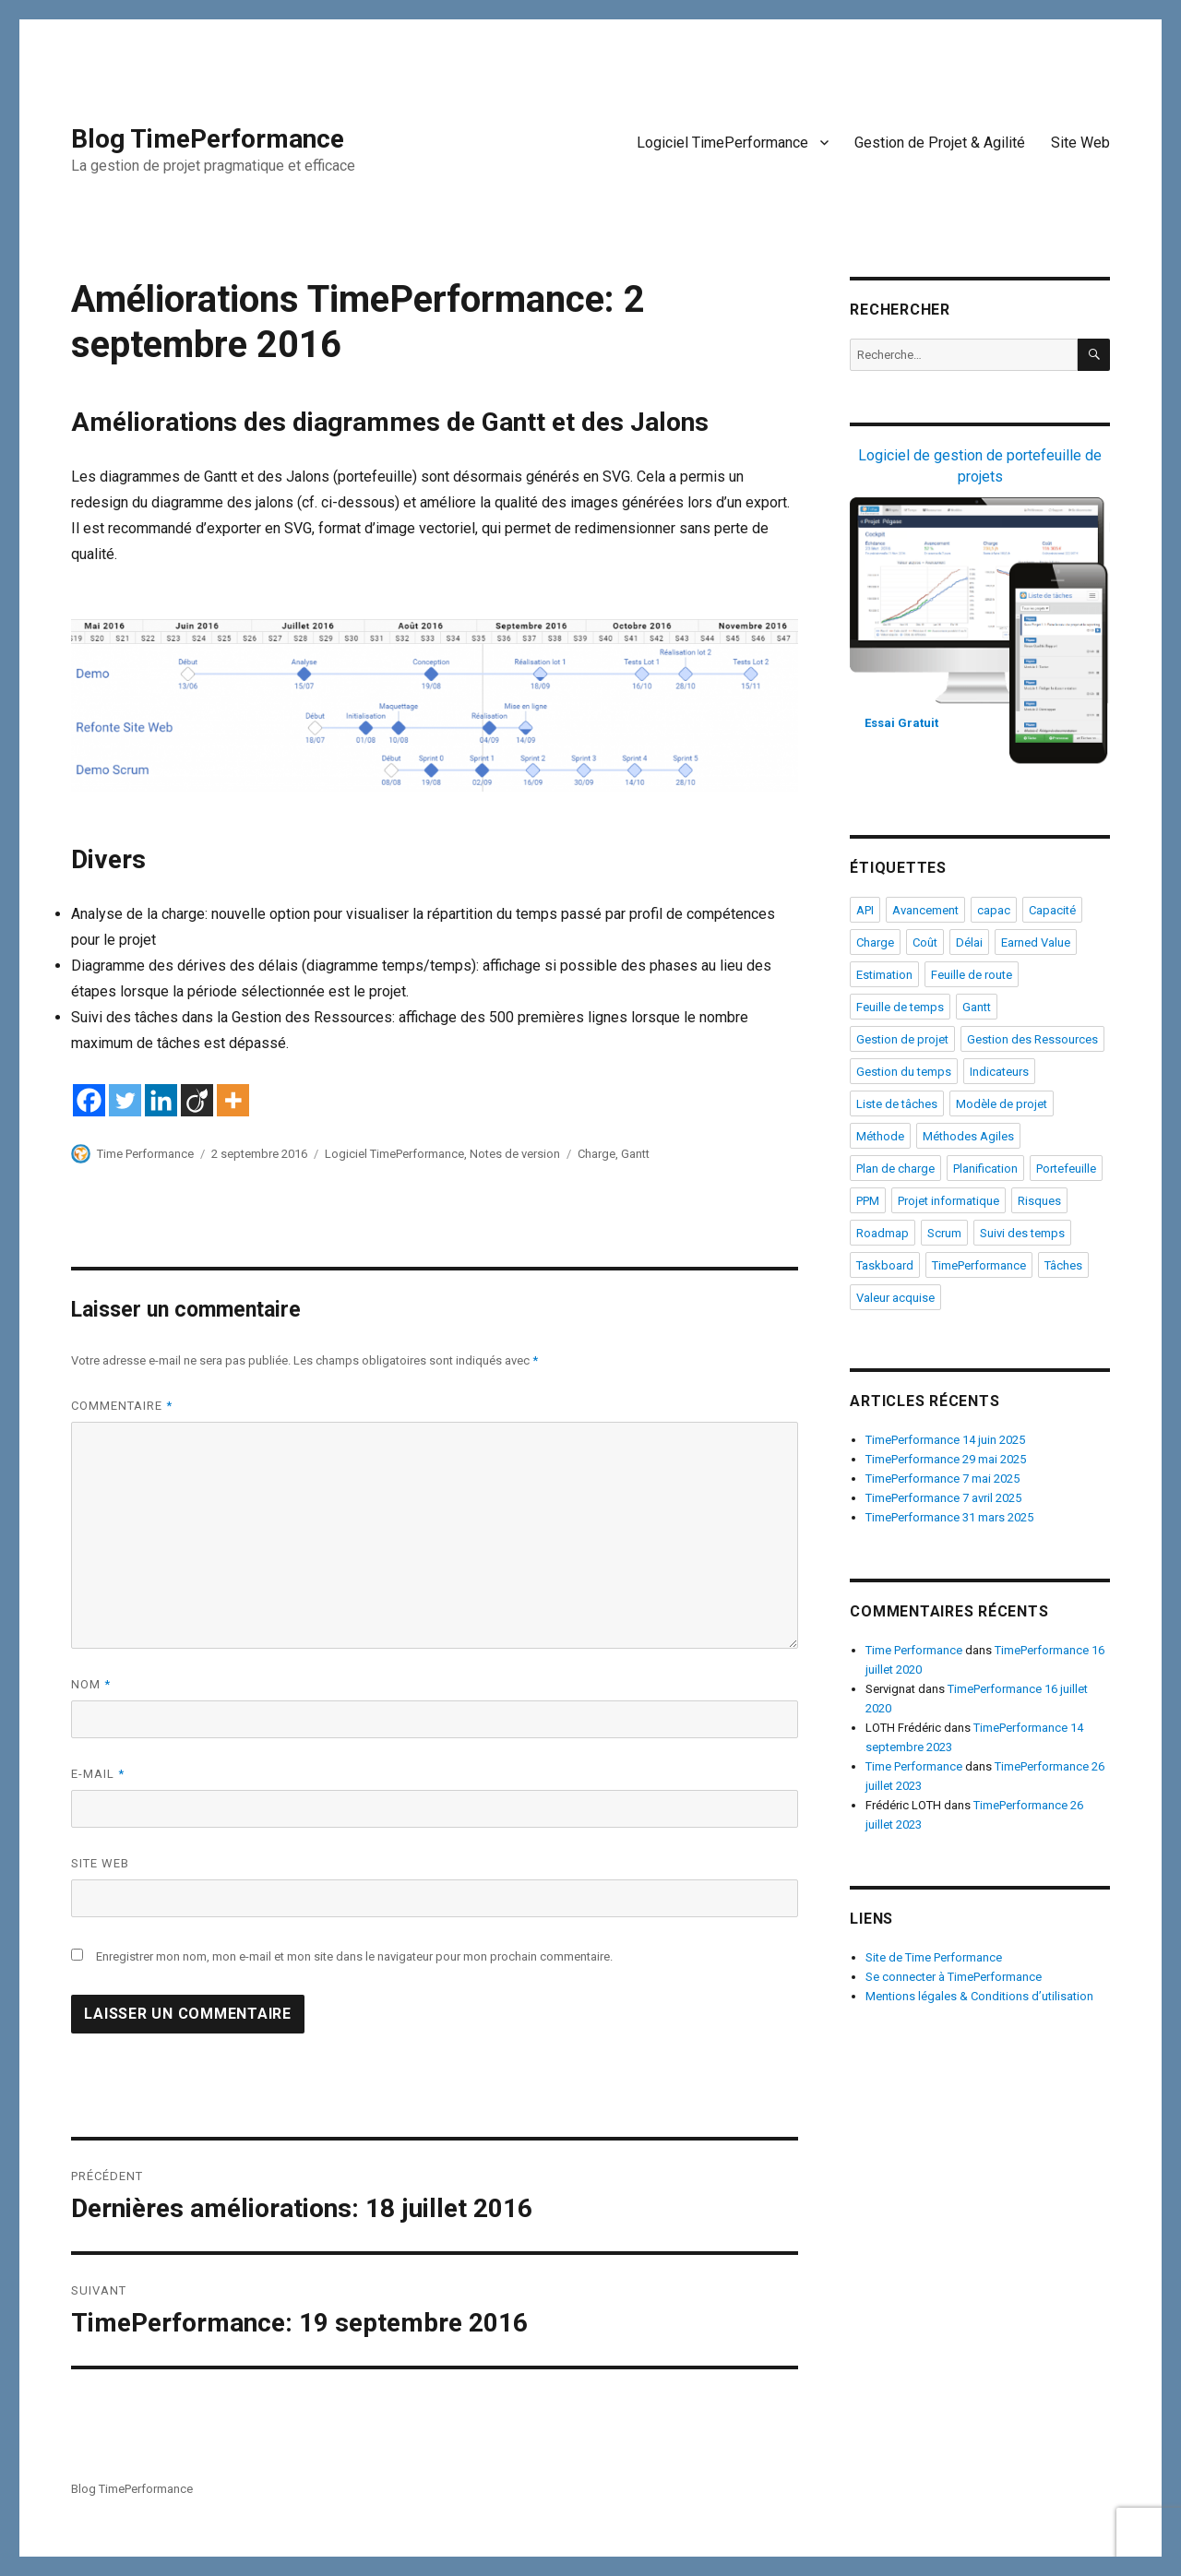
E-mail (98, 1774)
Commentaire (122, 1406)
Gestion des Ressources (1032, 1039)
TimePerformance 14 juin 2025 (945, 1440)
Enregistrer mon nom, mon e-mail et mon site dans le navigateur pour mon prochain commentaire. (354, 1956)
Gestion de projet (902, 1039)
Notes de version (515, 1154)
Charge (596, 1154)
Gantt (635, 1154)
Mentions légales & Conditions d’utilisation (979, 1996)
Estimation (884, 975)
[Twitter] (125, 1100)
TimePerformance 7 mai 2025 (942, 1478)
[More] (233, 1100)
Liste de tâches (896, 1104)
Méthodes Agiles (968, 1136)
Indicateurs (999, 1072)
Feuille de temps (900, 1007)
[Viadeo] (197, 1100)
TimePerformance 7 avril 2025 (943, 1498)
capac (993, 910)
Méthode (880, 1136)
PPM (867, 1201)
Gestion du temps (903, 1072)
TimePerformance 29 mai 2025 (945, 1459)
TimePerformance (979, 1265)
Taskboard (884, 1265)
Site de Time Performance (933, 1957)
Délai (969, 942)
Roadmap (882, 1233)
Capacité (1052, 910)
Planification (985, 1168)
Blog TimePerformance (207, 139)
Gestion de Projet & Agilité (939, 142)
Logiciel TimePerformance (722, 142)
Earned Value (1035, 942)
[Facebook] (89, 1100)
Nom (91, 1684)
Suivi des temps (1022, 1233)
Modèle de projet (1001, 1104)
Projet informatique (948, 1201)
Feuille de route (971, 975)
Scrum (944, 1233)
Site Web (1080, 142)
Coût (925, 942)
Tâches (1063, 1265)
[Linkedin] (161, 1100)
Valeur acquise (895, 1298)
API (865, 910)
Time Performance (145, 1154)
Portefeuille (1066, 1168)
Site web (100, 1863)
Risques (1039, 1201)
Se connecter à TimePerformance (953, 1977)
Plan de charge (895, 1168)
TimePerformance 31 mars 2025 (949, 1517)
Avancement (925, 910)
